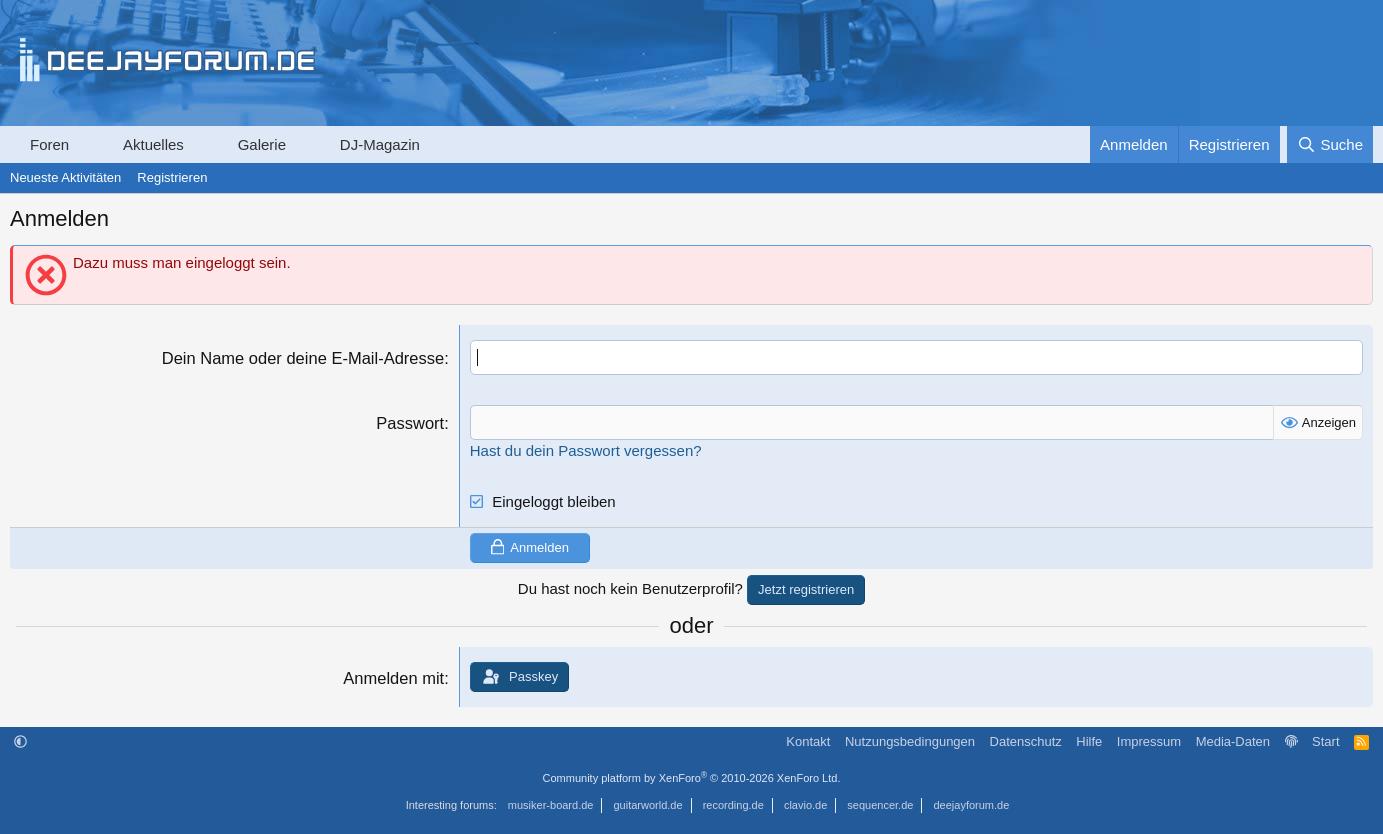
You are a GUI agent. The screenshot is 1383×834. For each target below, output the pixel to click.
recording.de (733, 805)
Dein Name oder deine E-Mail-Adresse (303, 358)
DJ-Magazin (380, 144)
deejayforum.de (971, 805)
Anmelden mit (393, 678)
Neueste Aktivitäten (65, 177)
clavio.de (805, 805)
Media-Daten (1233, 741)
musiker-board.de (551, 805)
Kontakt (808, 741)
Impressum (1149, 741)
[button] (87, 144)
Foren (49, 144)
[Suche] (1330, 144)
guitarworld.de (648, 805)
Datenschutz (1026, 741)
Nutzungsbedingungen (910, 741)
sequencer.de (880, 805)
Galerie (262, 144)
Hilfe (1089, 741)
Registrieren (172, 177)
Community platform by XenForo (692, 778)
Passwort (410, 423)
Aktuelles (153, 144)
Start (1325, 741)
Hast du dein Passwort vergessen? (586, 450)
